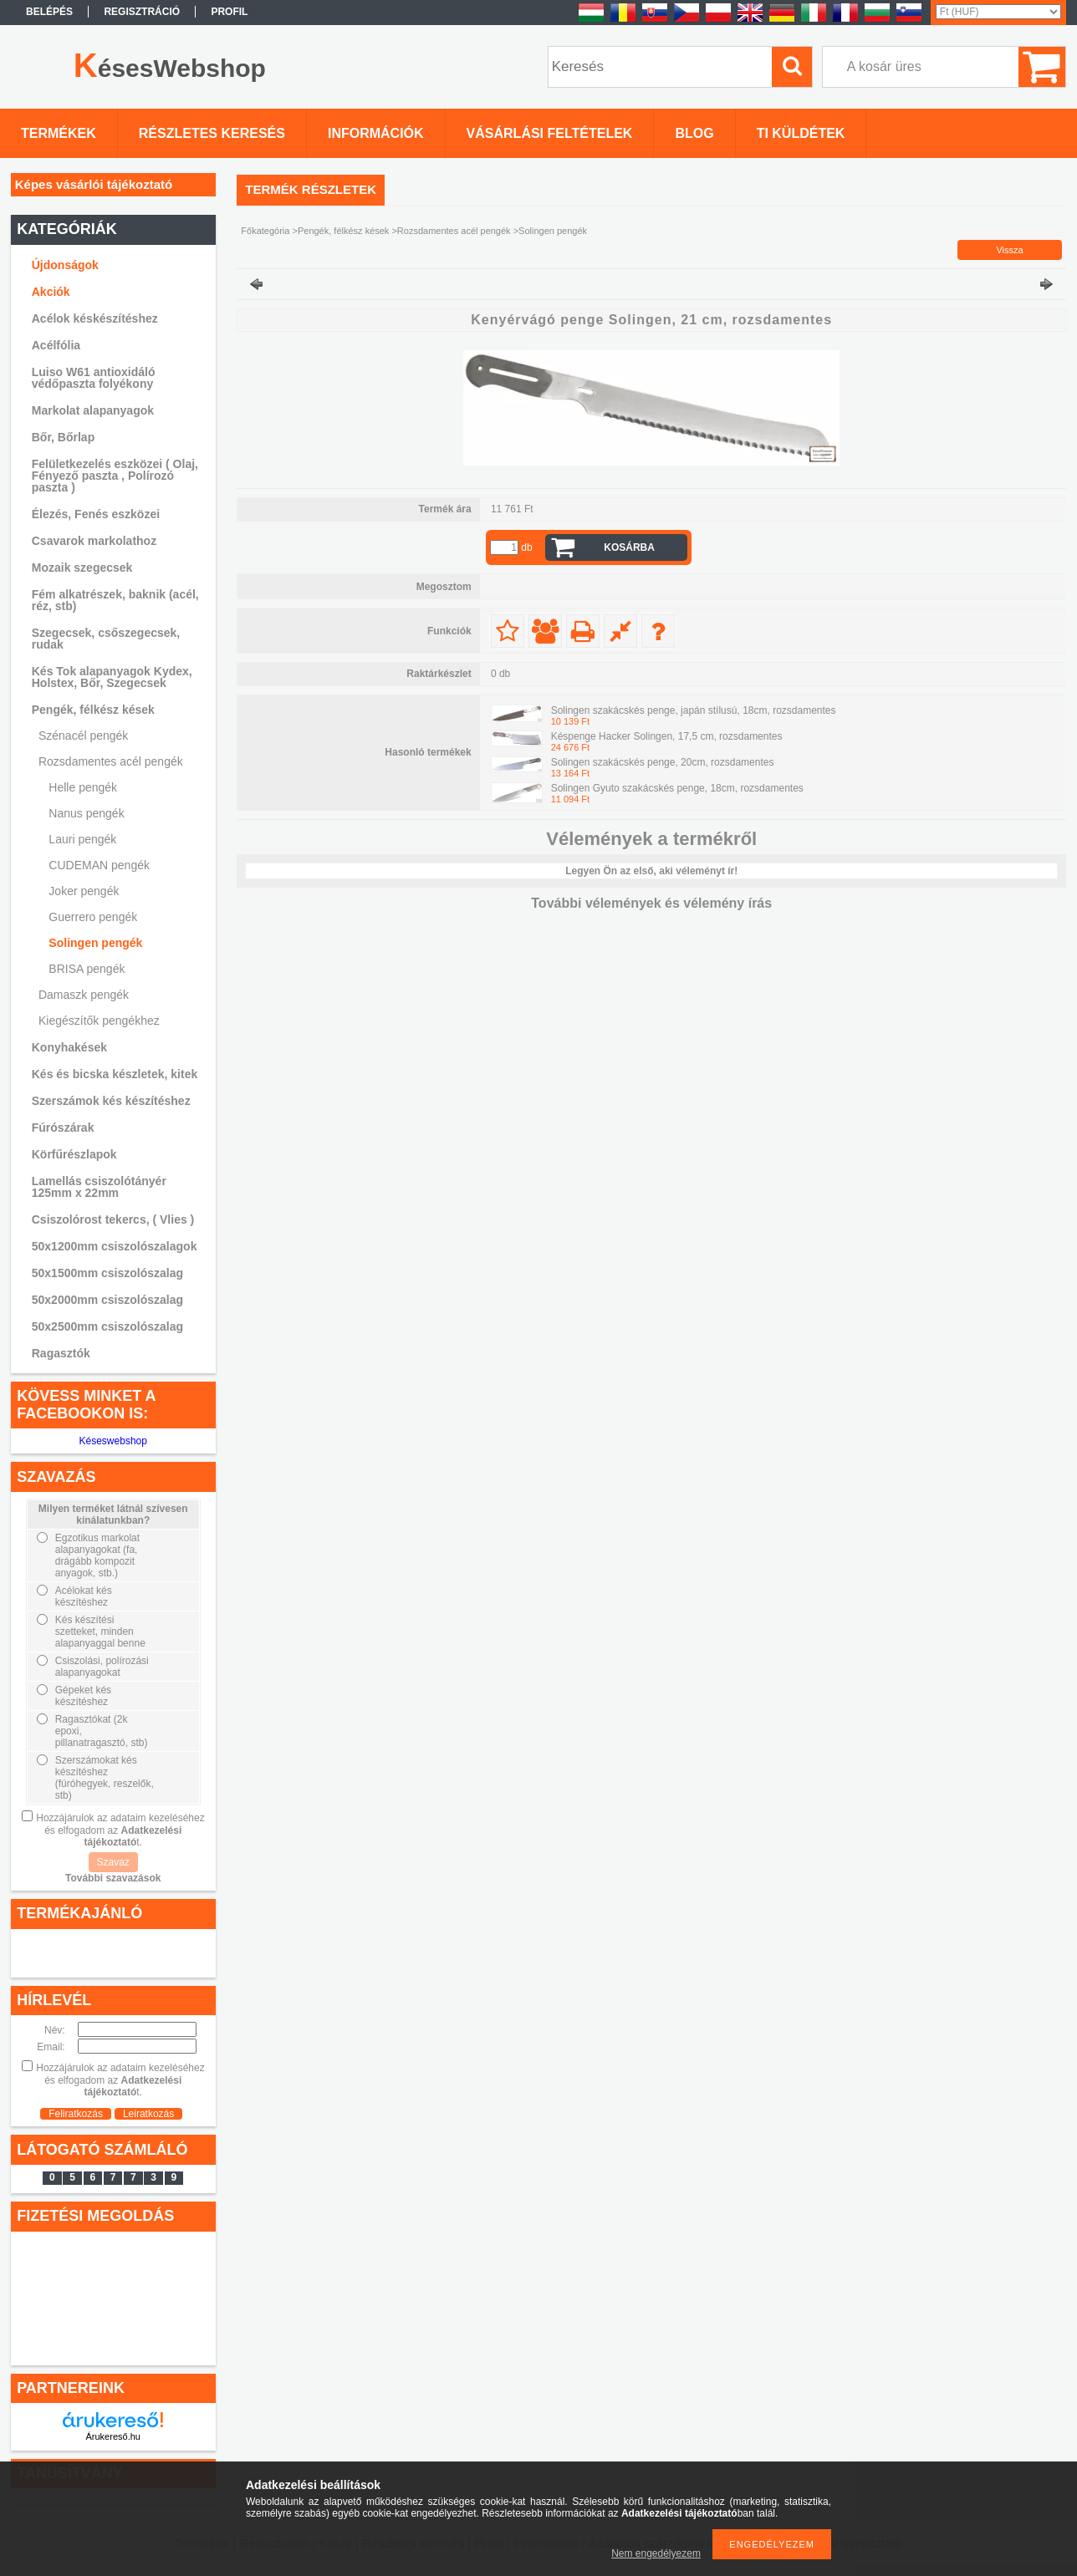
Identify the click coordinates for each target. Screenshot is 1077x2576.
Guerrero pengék (92, 917)
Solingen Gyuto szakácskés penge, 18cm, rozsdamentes (677, 788)
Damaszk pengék (83, 994)
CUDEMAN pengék (99, 865)
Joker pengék (83, 891)
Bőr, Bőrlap (63, 437)
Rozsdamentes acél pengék (454, 231)
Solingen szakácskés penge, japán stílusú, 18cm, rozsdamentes (693, 710)
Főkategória (265, 231)
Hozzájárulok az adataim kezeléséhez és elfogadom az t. (120, 1830)
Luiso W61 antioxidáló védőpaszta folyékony (94, 377)
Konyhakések (69, 1047)
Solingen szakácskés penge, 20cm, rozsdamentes (662, 762)
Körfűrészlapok (74, 1154)
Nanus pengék (86, 813)
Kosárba (629, 547)
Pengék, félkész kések (343, 231)
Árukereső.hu (113, 2436)
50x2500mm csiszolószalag (107, 1326)
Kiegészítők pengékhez (99, 1020)
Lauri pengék (82, 839)
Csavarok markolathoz (94, 540)
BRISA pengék (86, 968)
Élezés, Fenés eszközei (96, 514)
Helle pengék (82, 787)
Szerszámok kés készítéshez (111, 1100)
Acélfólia (56, 345)
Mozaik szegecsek (82, 567)
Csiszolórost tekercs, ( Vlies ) (113, 1219)
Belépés (49, 12)
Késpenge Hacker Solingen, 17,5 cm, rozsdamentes (667, 736)
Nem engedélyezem (656, 2553)
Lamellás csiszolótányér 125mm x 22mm (99, 1186)
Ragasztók (61, 1353)
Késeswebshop (113, 1441)
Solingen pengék (95, 942)
